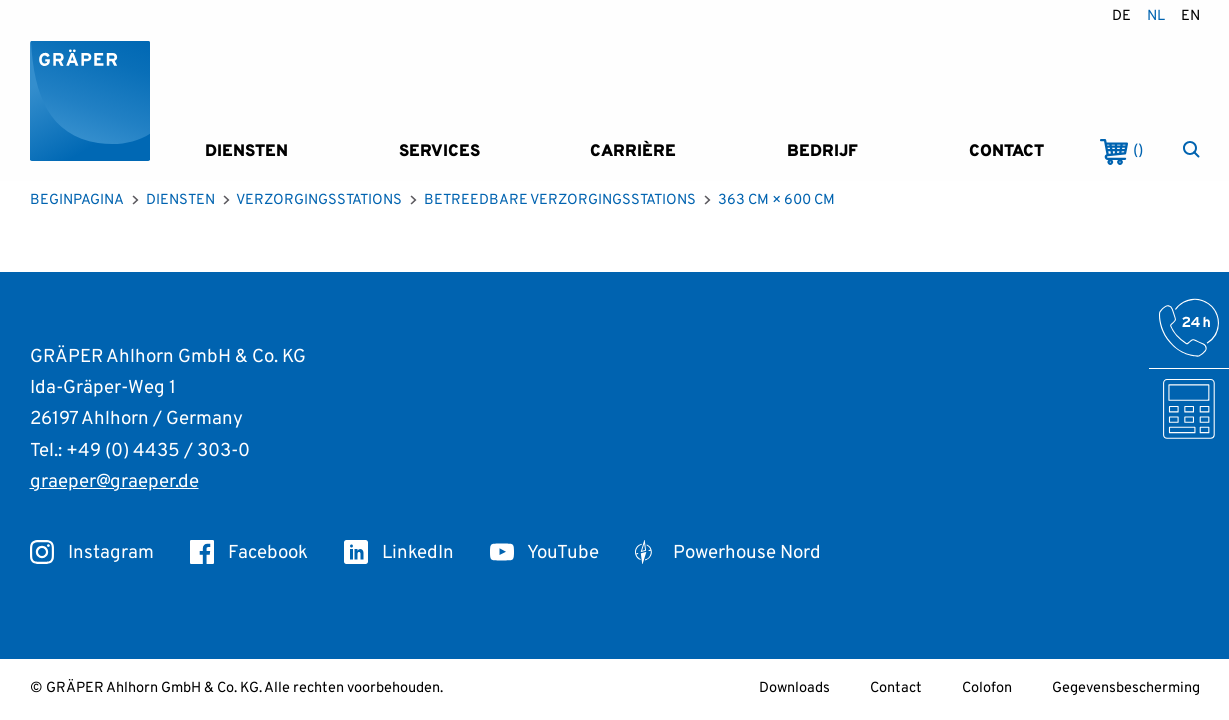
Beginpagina (77, 200)
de (1121, 16)
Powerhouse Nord (728, 553)
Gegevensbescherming (1126, 688)
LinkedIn (399, 553)
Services (439, 151)
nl (1156, 16)
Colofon (987, 688)
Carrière (633, 151)
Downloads (794, 688)
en (1190, 16)
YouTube (544, 553)
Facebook (249, 553)
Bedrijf (822, 151)
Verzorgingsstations (319, 200)
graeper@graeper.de (114, 482)
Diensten (246, 151)
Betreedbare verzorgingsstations (560, 200)
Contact (1006, 151)
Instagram (92, 553)
